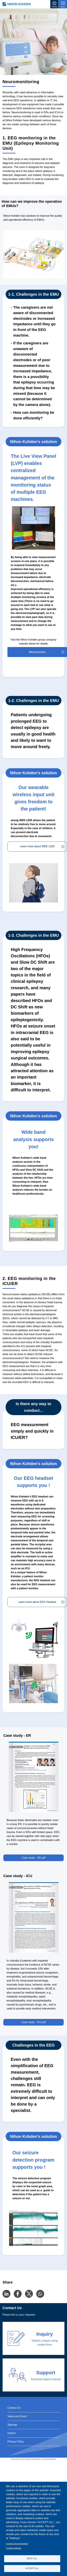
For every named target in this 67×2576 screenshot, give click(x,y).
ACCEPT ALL (32, 2568)
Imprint (11, 2433)
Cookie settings (13, 2548)
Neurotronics (37, 652)
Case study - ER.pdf (33, 1857)
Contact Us (14, 2407)
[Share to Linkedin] (6, 2294)
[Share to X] (29, 2294)
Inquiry (44, 2334)
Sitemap (12, 2424)
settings (54, 7)
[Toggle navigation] (63, 4)
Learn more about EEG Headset (37, 1602)
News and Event (17, 2416)
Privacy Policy (15, 2441)
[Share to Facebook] (18, 2294)
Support (45, 2372)
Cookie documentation (17, 2543)
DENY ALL (32, 2558)
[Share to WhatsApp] (40, 2294)
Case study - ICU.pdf (33, 2022)
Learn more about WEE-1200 (37, 846)
